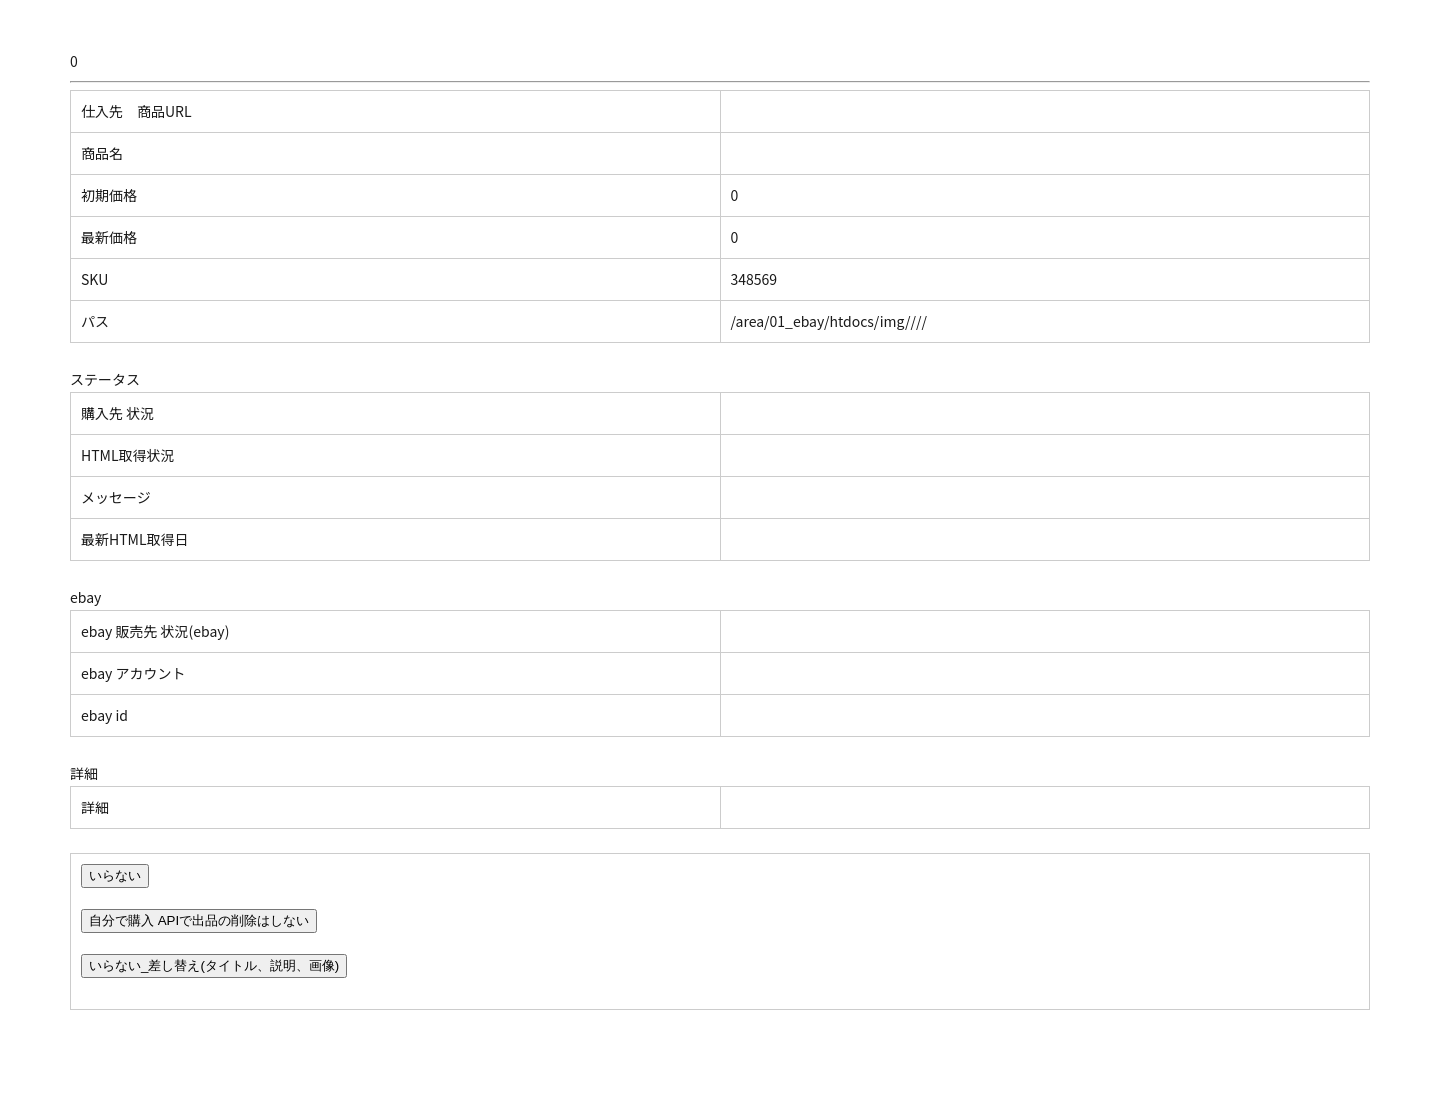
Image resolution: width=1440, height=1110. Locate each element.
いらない (115, 875)
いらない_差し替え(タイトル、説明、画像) (214, 965)
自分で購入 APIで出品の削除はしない (199, 920)
